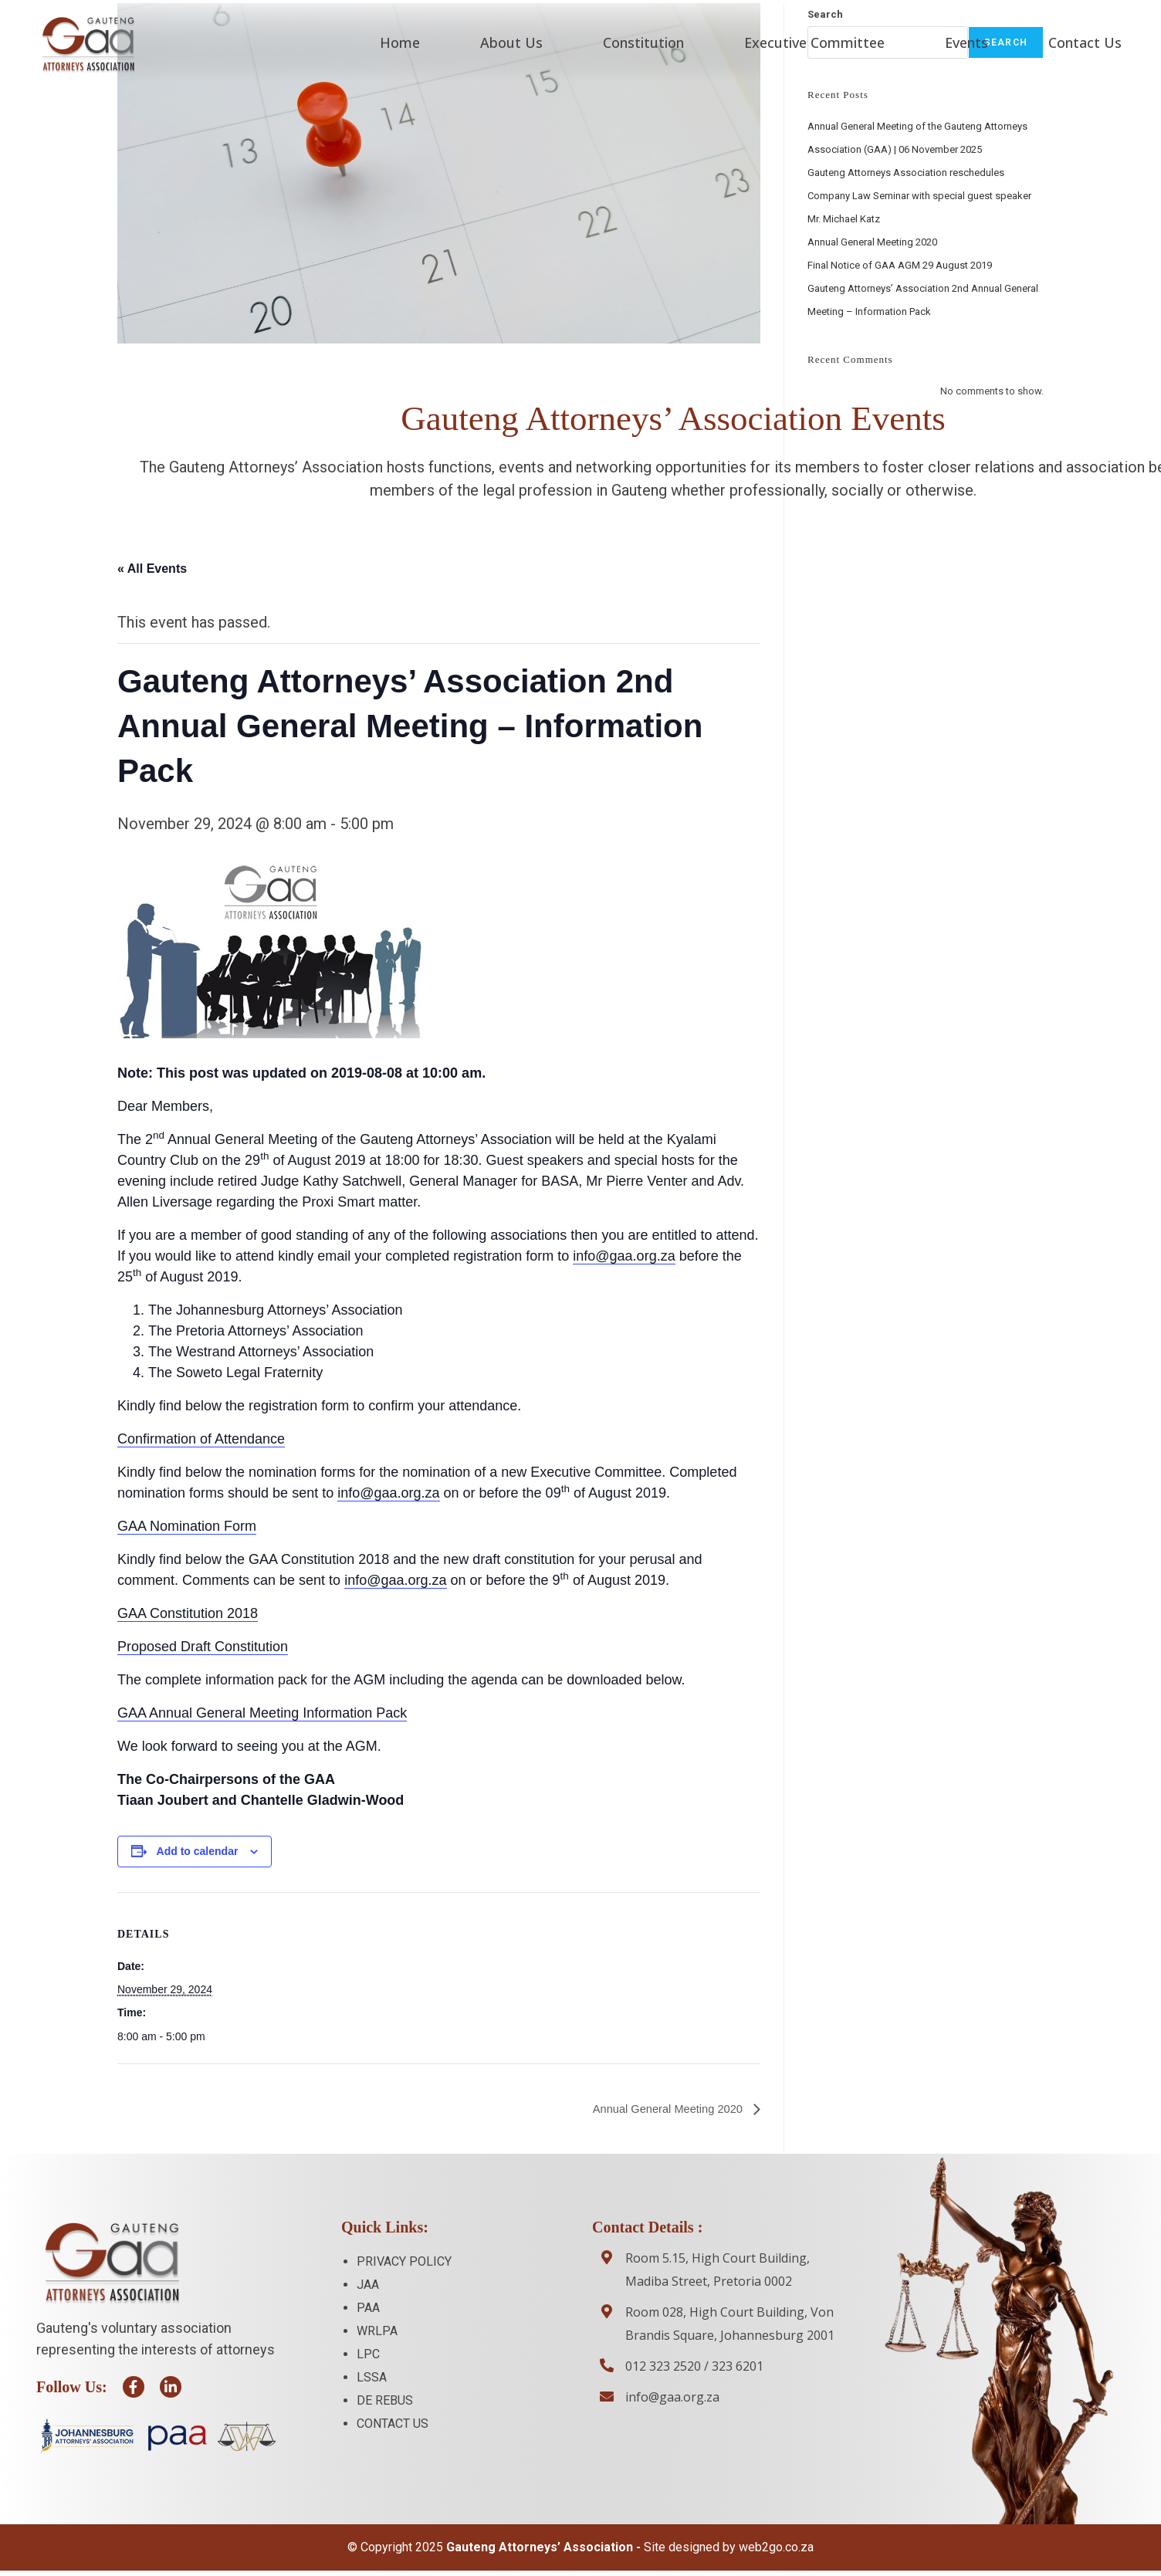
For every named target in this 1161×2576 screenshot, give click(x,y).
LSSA (372, 2377)
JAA (368, 2284)
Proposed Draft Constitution (202, 1646)
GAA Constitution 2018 (187, 1612)
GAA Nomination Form (186, 1525)
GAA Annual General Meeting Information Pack (262, 1712)
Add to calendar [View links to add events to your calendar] (198, 1850)
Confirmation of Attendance (201, 1438)
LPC (368, 2354)
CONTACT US (392, 2423)
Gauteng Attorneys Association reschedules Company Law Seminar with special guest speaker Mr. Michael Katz (919, 194)
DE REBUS (385, 2400)
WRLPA (377, 2331)
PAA (368, 2307)
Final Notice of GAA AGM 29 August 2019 (899, 263)
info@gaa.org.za (624, 1255)
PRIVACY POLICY (404, 2261)
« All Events (152, 567)
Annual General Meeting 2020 (662, 2108)
